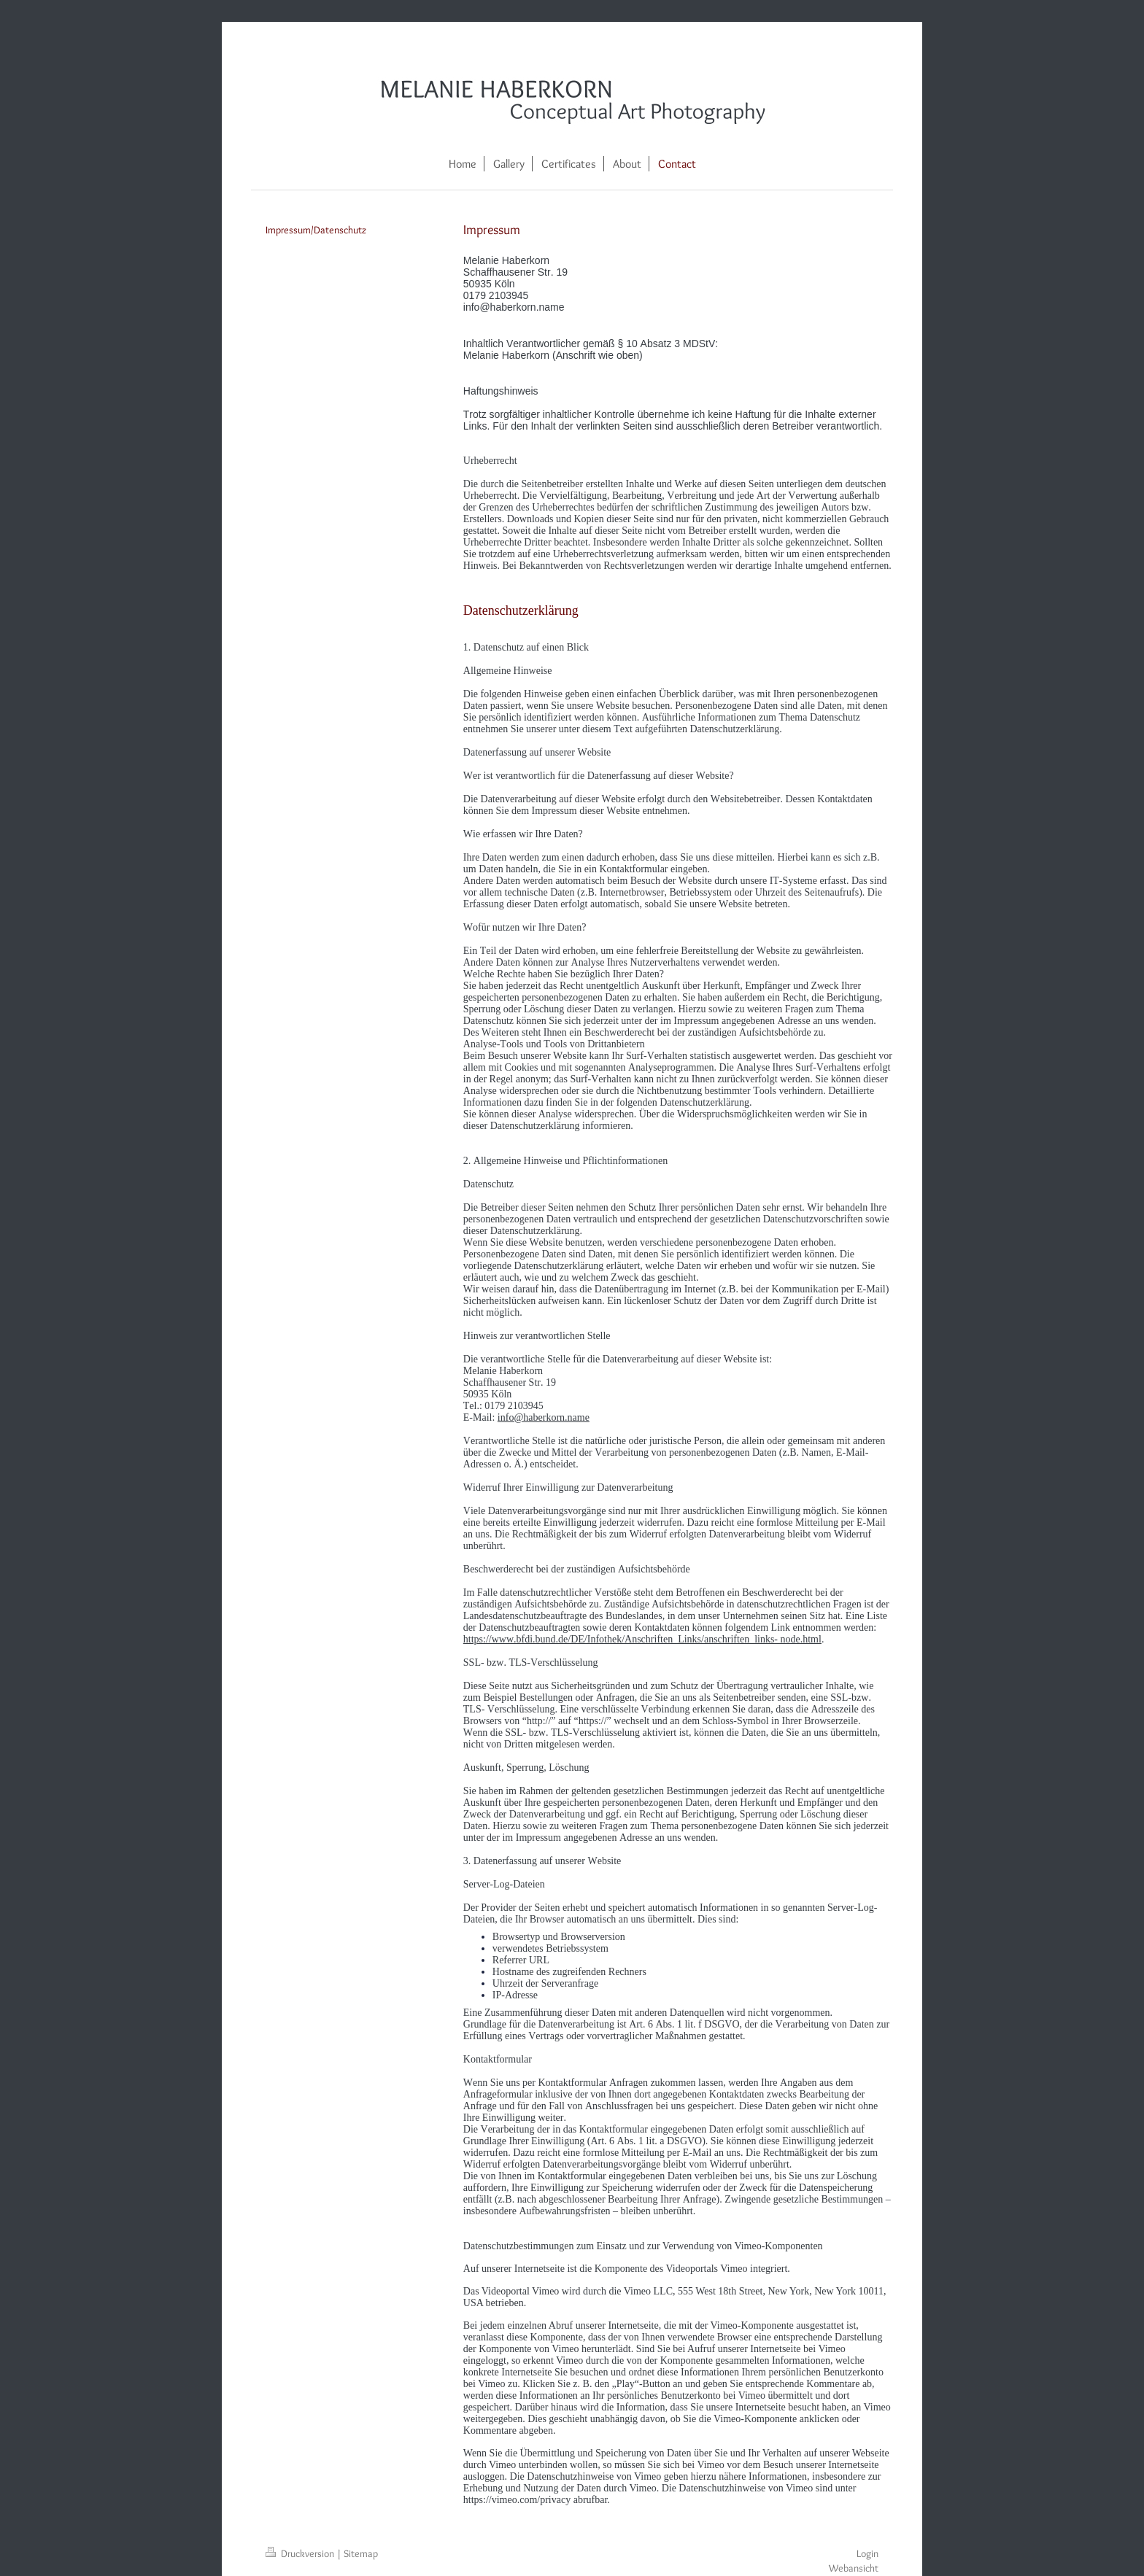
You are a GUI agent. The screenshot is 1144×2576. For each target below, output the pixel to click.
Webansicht (853, 2568)
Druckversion (301, 2553)
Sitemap (361, 2553)
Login (867, 2553)
